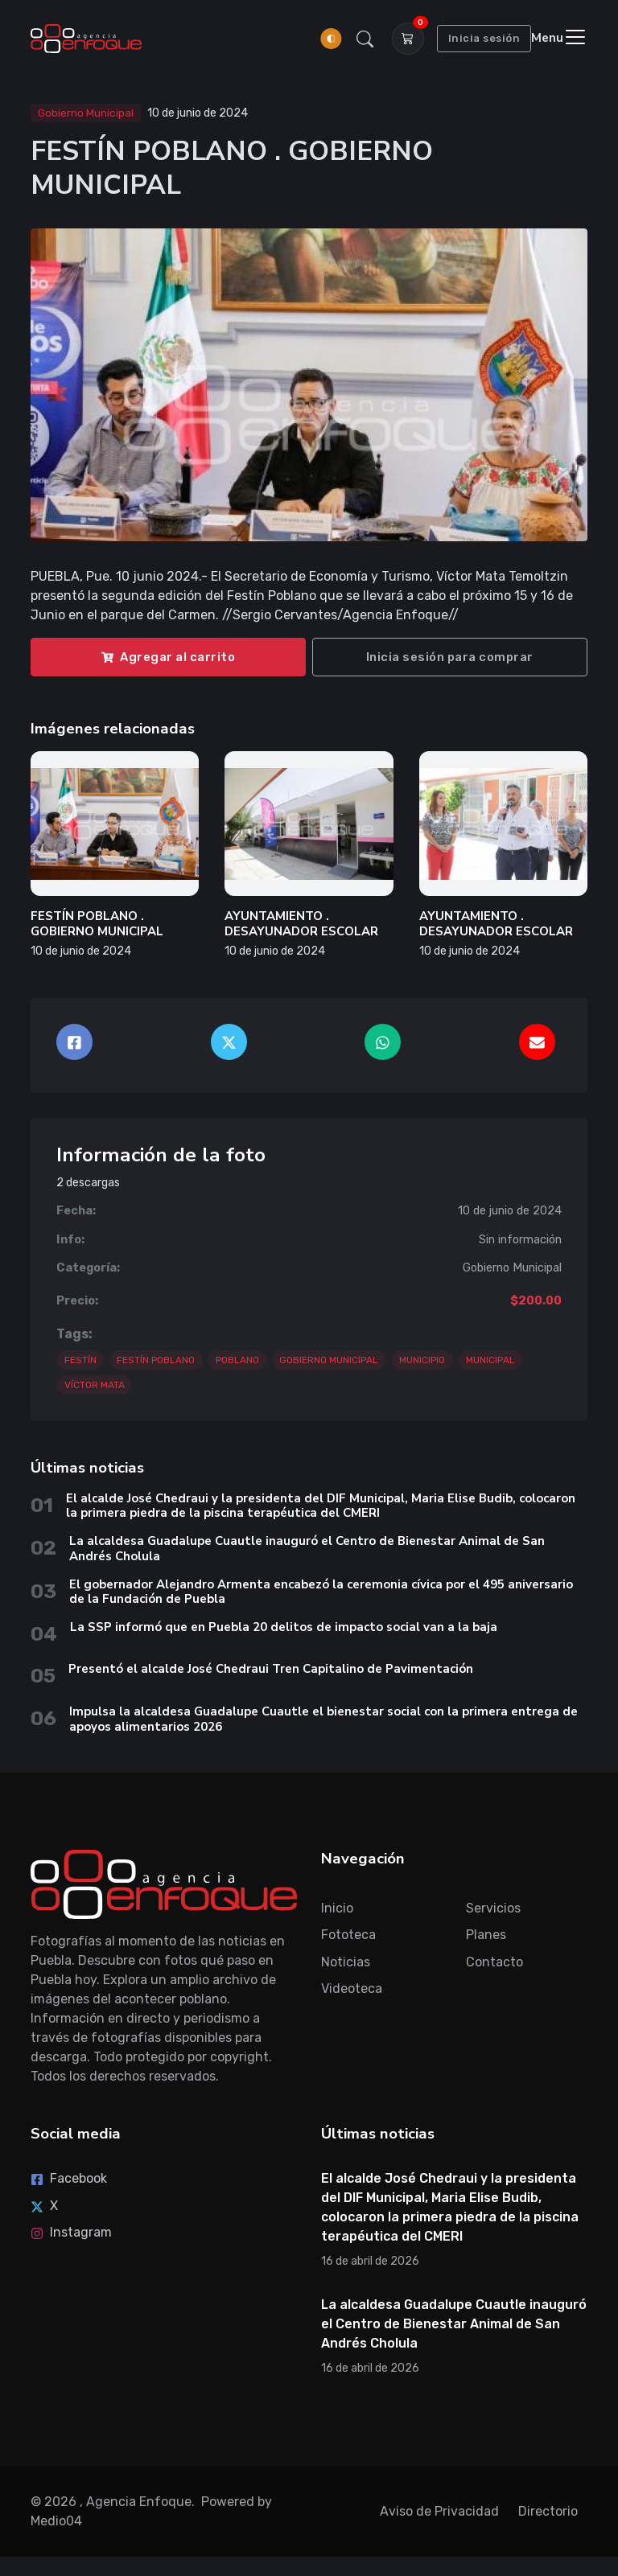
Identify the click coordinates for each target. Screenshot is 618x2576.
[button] (364, 38)
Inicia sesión (484, 38)
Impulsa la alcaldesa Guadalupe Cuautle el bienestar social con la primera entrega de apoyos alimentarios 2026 (323, 1719)
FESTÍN (80, 1360)
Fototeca (348, 1934)
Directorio (548, 2511)
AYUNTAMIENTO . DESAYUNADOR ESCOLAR (301, 923)
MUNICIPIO (422, 1360)
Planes (486, 1934)
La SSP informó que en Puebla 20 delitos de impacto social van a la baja (283, 1627)
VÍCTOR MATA (94, 1385)
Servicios (493, 1908)
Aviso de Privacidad (439, 2511)
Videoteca (351, 1988)
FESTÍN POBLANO (156, 1360)
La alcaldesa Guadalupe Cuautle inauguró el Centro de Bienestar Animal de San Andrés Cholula (307, 1548)
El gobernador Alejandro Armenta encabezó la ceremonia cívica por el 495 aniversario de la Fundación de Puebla (321, 1592)
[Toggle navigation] (559, 38)
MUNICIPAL (490, 1360)
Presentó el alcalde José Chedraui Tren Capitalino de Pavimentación (270, 1669)
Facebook (69, 2178)
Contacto (494, 1962)
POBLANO (237, 1360)
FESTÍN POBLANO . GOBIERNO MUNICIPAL (97, 923)
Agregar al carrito (168, 657)
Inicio (337, 1908)
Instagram (71, 2232)
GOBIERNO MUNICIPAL (328, 1360)
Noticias (345, 1962)
